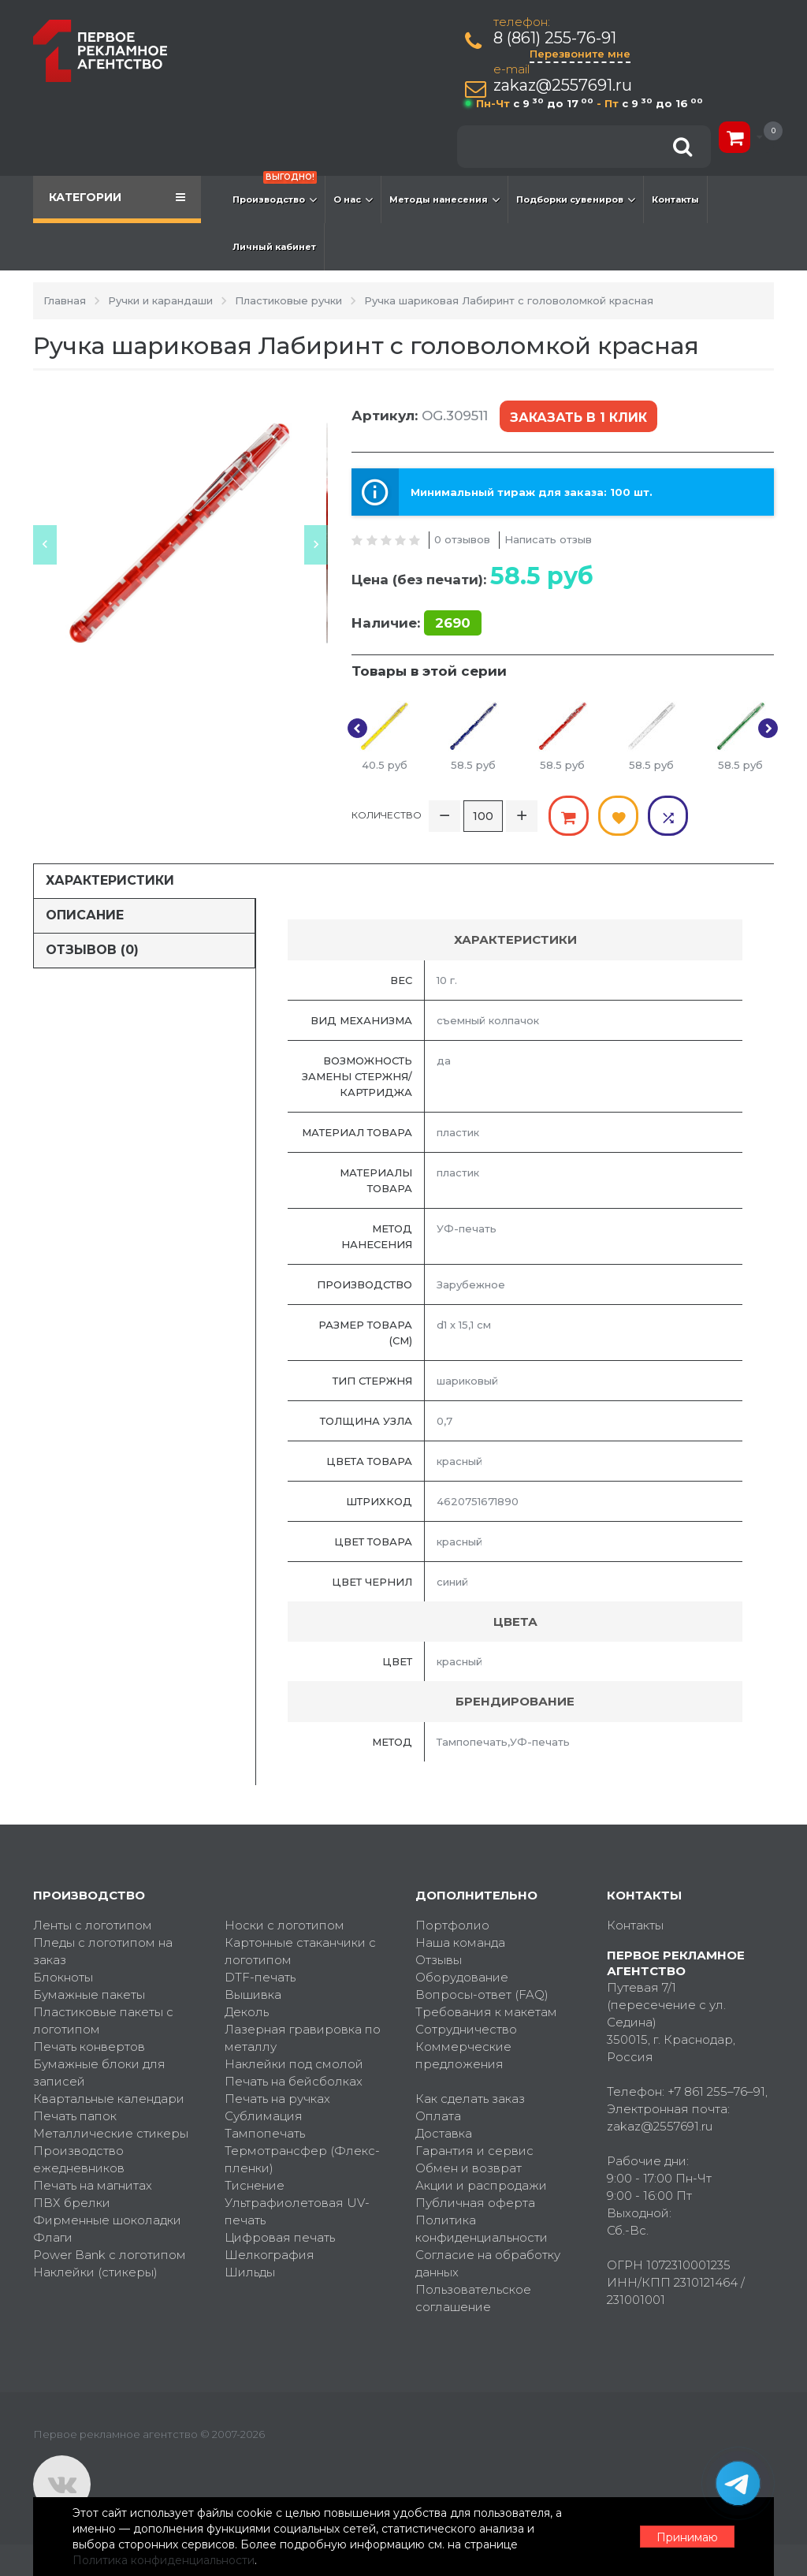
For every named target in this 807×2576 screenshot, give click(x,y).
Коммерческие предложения (463, 2055)
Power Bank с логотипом (109, 2254)
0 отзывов (462, 539)
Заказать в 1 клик (578, 417)
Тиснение (254, 2185)
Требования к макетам (486, 2011)
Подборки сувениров (575, 199)
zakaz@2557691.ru (562, 85)
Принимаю (687, 2537)
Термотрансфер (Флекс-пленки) (302, 2159)
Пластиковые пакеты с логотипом (103, 2020)
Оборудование (461, 1977)
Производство (274, 191)
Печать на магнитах (92, 2185)
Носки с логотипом (284, 1925)
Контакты (675, 199)
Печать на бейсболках (294, 2081)
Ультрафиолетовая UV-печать (297, 2211)
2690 (452, 623)
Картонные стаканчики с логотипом (300, 1951)
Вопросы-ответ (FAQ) (482, 1994)
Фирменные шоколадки (107, 2220)
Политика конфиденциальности (481, 2229)
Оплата (438, 2115)
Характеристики (110, 880)
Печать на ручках (277, 2098)
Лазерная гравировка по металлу (303, 2038)
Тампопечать (265, 2133)
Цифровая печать (280, 2237)
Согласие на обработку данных (487, 2263)
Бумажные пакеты (89, 1994)
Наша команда (460, 1942)
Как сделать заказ (470, 2098)
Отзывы (438, 1959)
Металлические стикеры (110, 2133)
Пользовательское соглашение (473, 2298)
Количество (386, 815)
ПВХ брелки (71, 2202)
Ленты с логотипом (92, 1925)
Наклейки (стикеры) (95, 2272)
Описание (85, 915)
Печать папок (75, 2115)
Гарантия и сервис (474, 2150)
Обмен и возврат (468, 2167)
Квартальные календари (108, 2098)
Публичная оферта (475, 2202)
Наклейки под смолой (294, 2063)
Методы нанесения (444, 199)
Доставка (443, 2133)
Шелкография (269, 2254)
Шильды (250, 2272)
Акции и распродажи (481, 2185)
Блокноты (63, 1977)
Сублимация (264, 2115)
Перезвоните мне (580, 53)
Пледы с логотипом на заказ (103, 1951)
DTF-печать (260, 1977)
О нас (353, 199)
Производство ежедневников (79, 2159)
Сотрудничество (466, 2029)
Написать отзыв (548, 539)
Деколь (247, 2011)
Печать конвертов (89, 2046)
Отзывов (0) (92, 949)
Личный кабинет (274, 246)
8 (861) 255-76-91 (554, 38)
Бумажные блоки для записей (99, 2072)
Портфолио (452, 1925)
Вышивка (253, 1994)
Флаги (53, 2237)
